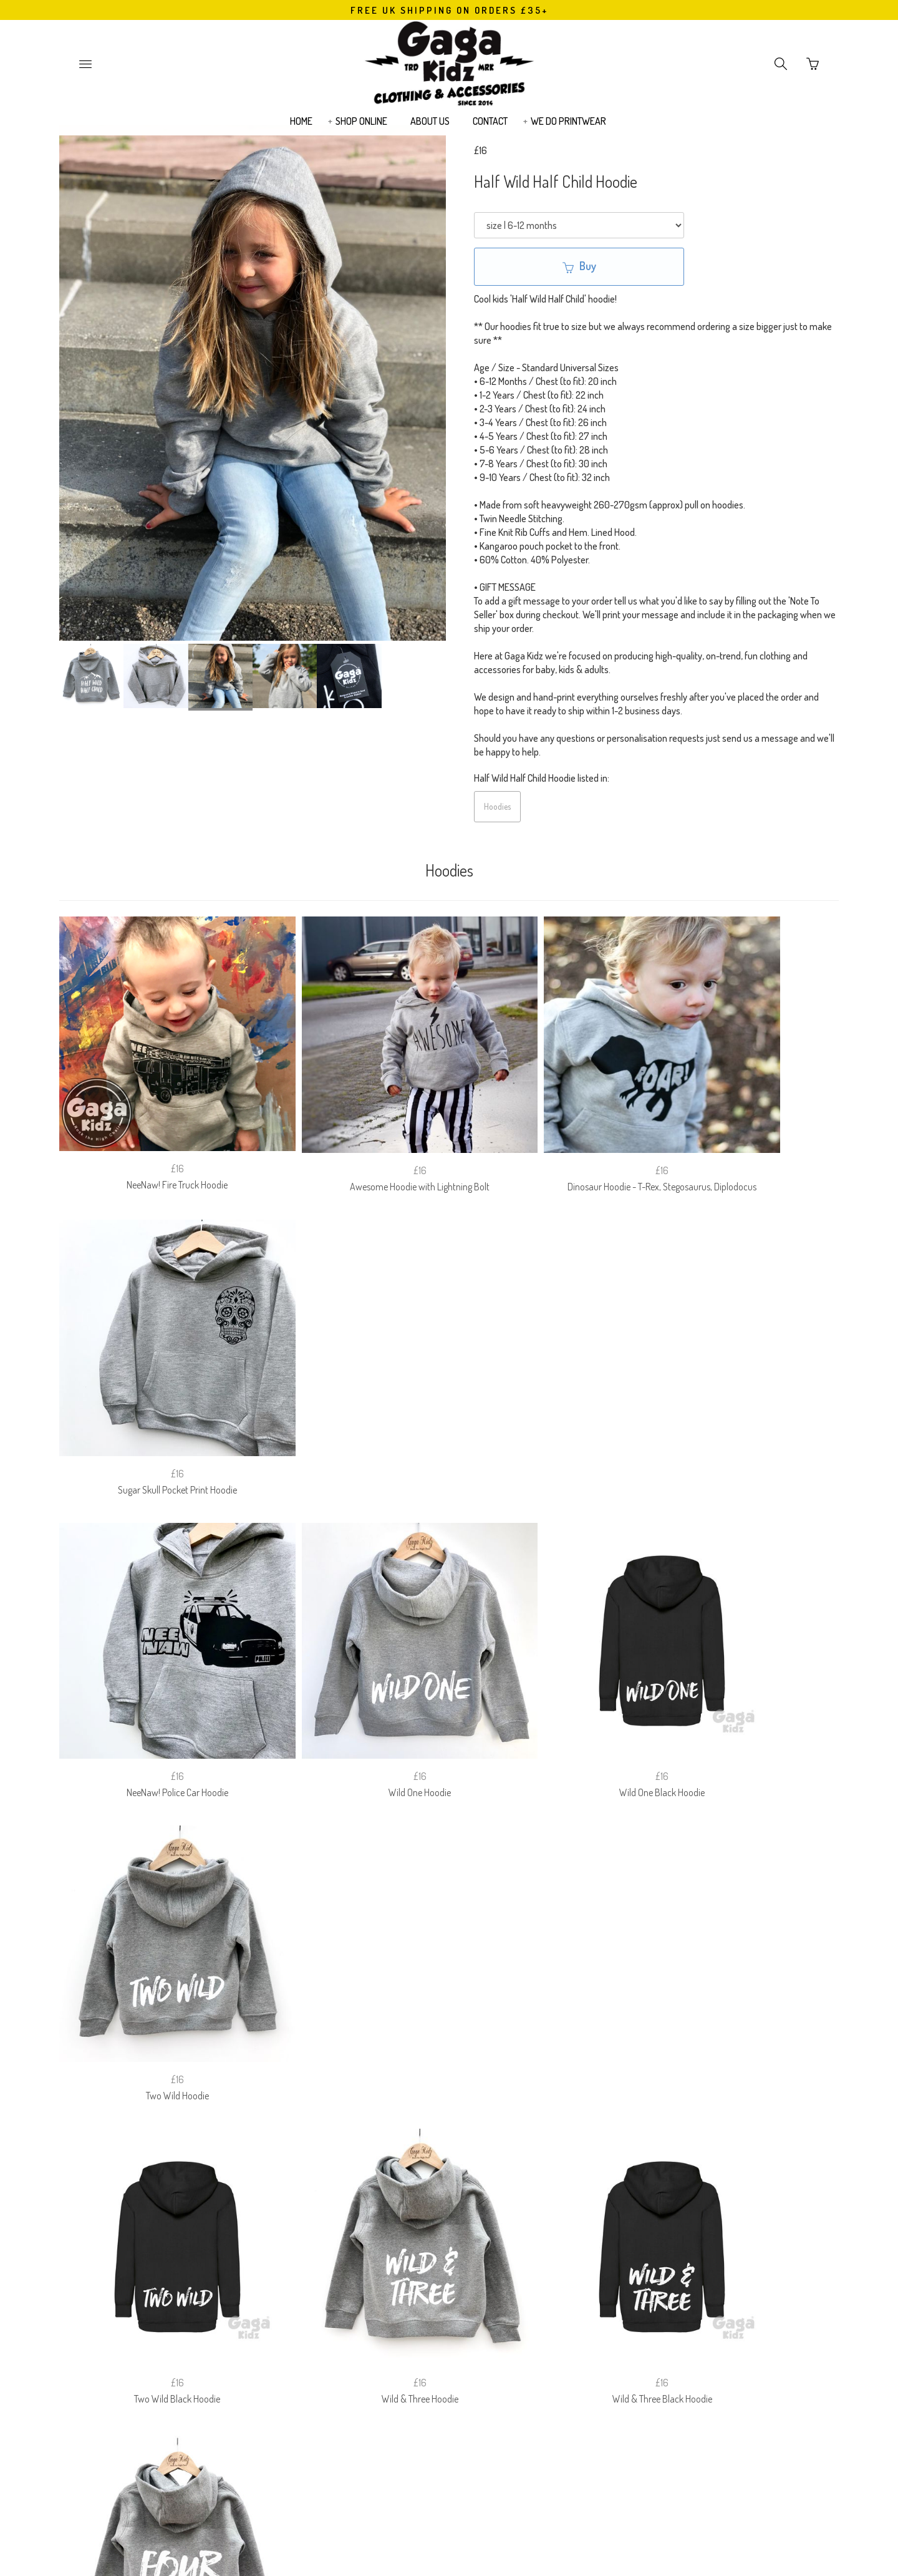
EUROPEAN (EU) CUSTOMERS (573, 2257)
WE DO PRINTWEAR (568, 128)
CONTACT (490, 128)
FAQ (339, 2257)
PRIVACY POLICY (462, 2257)
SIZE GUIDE (287, 2257)
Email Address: (378, 2321)
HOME (301, 128)
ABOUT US (430, 128)
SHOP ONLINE (361, 128)
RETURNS (388, 2257)
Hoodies (497, 806)
